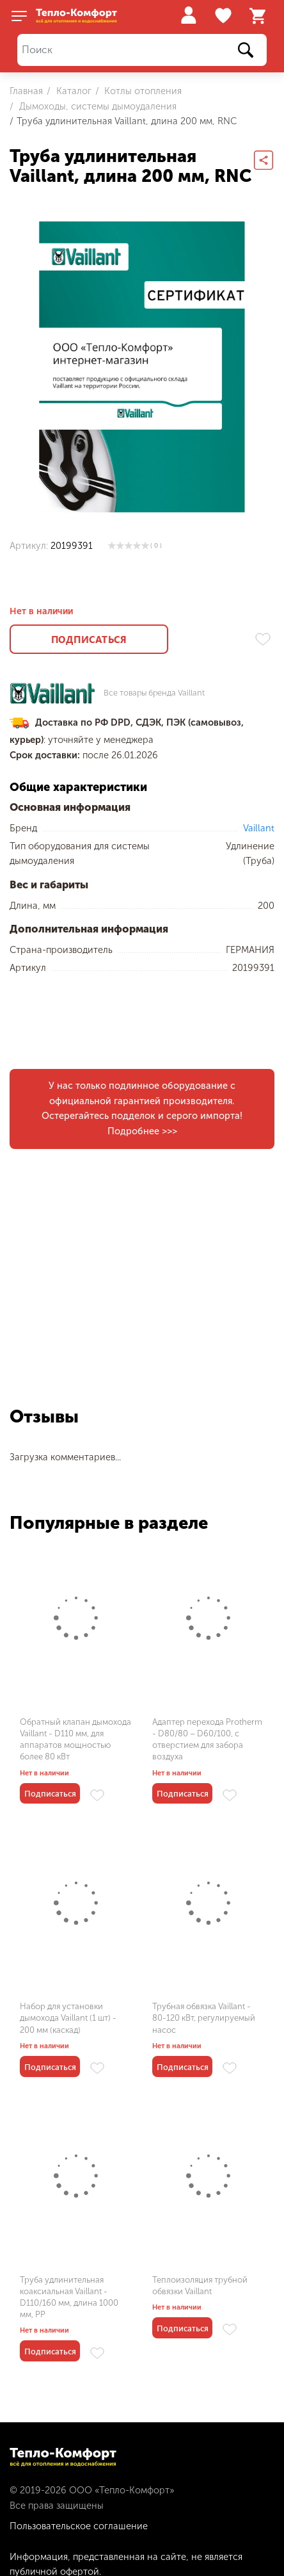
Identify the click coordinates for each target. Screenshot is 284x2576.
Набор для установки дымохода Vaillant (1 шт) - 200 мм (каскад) (68, 2017)
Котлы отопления (142, 91)
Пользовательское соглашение (79, 2526)
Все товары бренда (154, 693)
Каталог (72, 91)
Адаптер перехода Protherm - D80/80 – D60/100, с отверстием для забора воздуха (207, 1739)
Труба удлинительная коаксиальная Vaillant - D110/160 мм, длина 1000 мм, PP (69, 2297)
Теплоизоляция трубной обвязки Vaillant (200, 2285)
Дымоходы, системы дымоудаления (97, 106)
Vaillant (258, 828)
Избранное (224, 16)
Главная (26, 91)
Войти (188, 15)
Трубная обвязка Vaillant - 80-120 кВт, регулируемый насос (203, 2017)
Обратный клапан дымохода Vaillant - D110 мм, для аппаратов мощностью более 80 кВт (75, 1739)
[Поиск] (142, 50)
